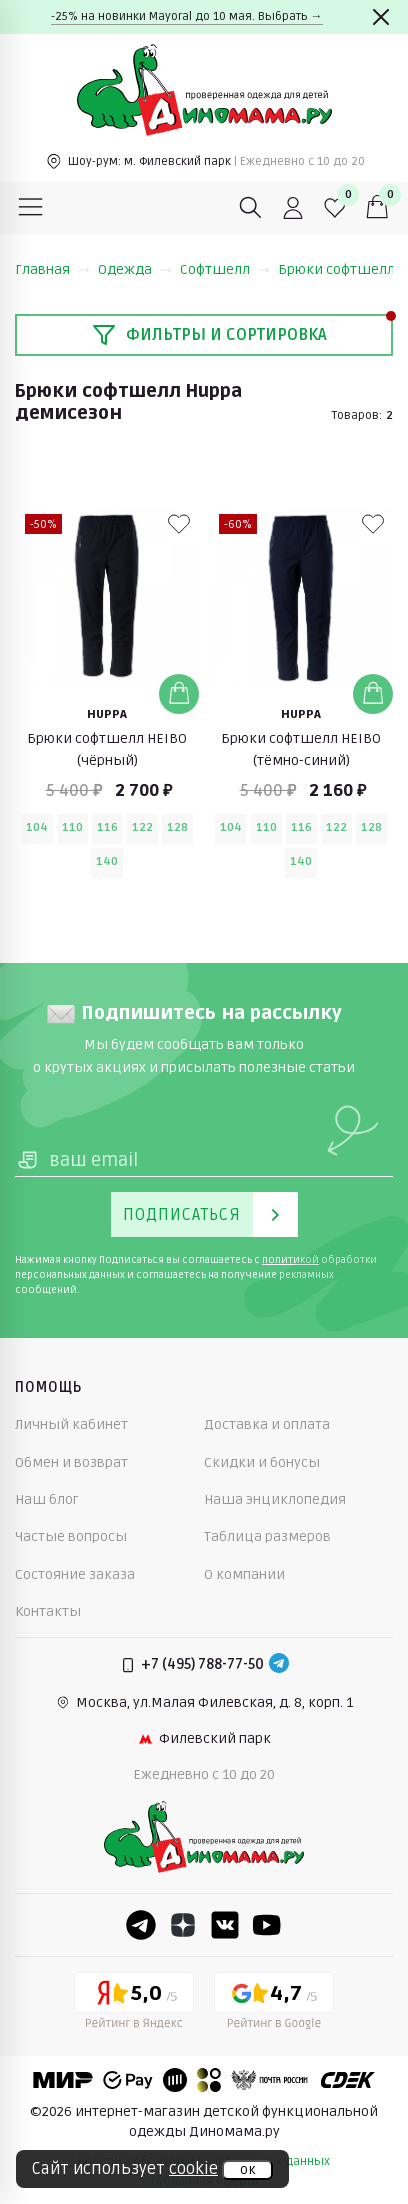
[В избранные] (179, 524)
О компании (244, 1574)
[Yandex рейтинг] (134, 2004)
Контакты (48, 1611)
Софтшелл (225, 269)
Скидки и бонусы (262, 1462)
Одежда (135, 269)
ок (247, 2170)
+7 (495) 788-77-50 (202, 1664)
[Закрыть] (381, 17)
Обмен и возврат (71, 1462)
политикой (290, 1260)
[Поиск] (251, 208)
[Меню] (31, 208)
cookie (193, 2169)
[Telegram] (279, 1665)
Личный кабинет (71, 1424)
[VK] (225, 1925)
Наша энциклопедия (275, 1499)
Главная (52, 269)
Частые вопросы (71, 1536)
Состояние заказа (75, 1574)
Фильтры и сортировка (209, 335)
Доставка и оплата (267, 1424)
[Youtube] (267, 1925)
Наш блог (47, 1499)
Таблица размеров (267, 1536)
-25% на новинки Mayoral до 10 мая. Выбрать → (187, 16)
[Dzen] (183, 1925)
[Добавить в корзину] (179, 694)
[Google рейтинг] (274, 2004)
